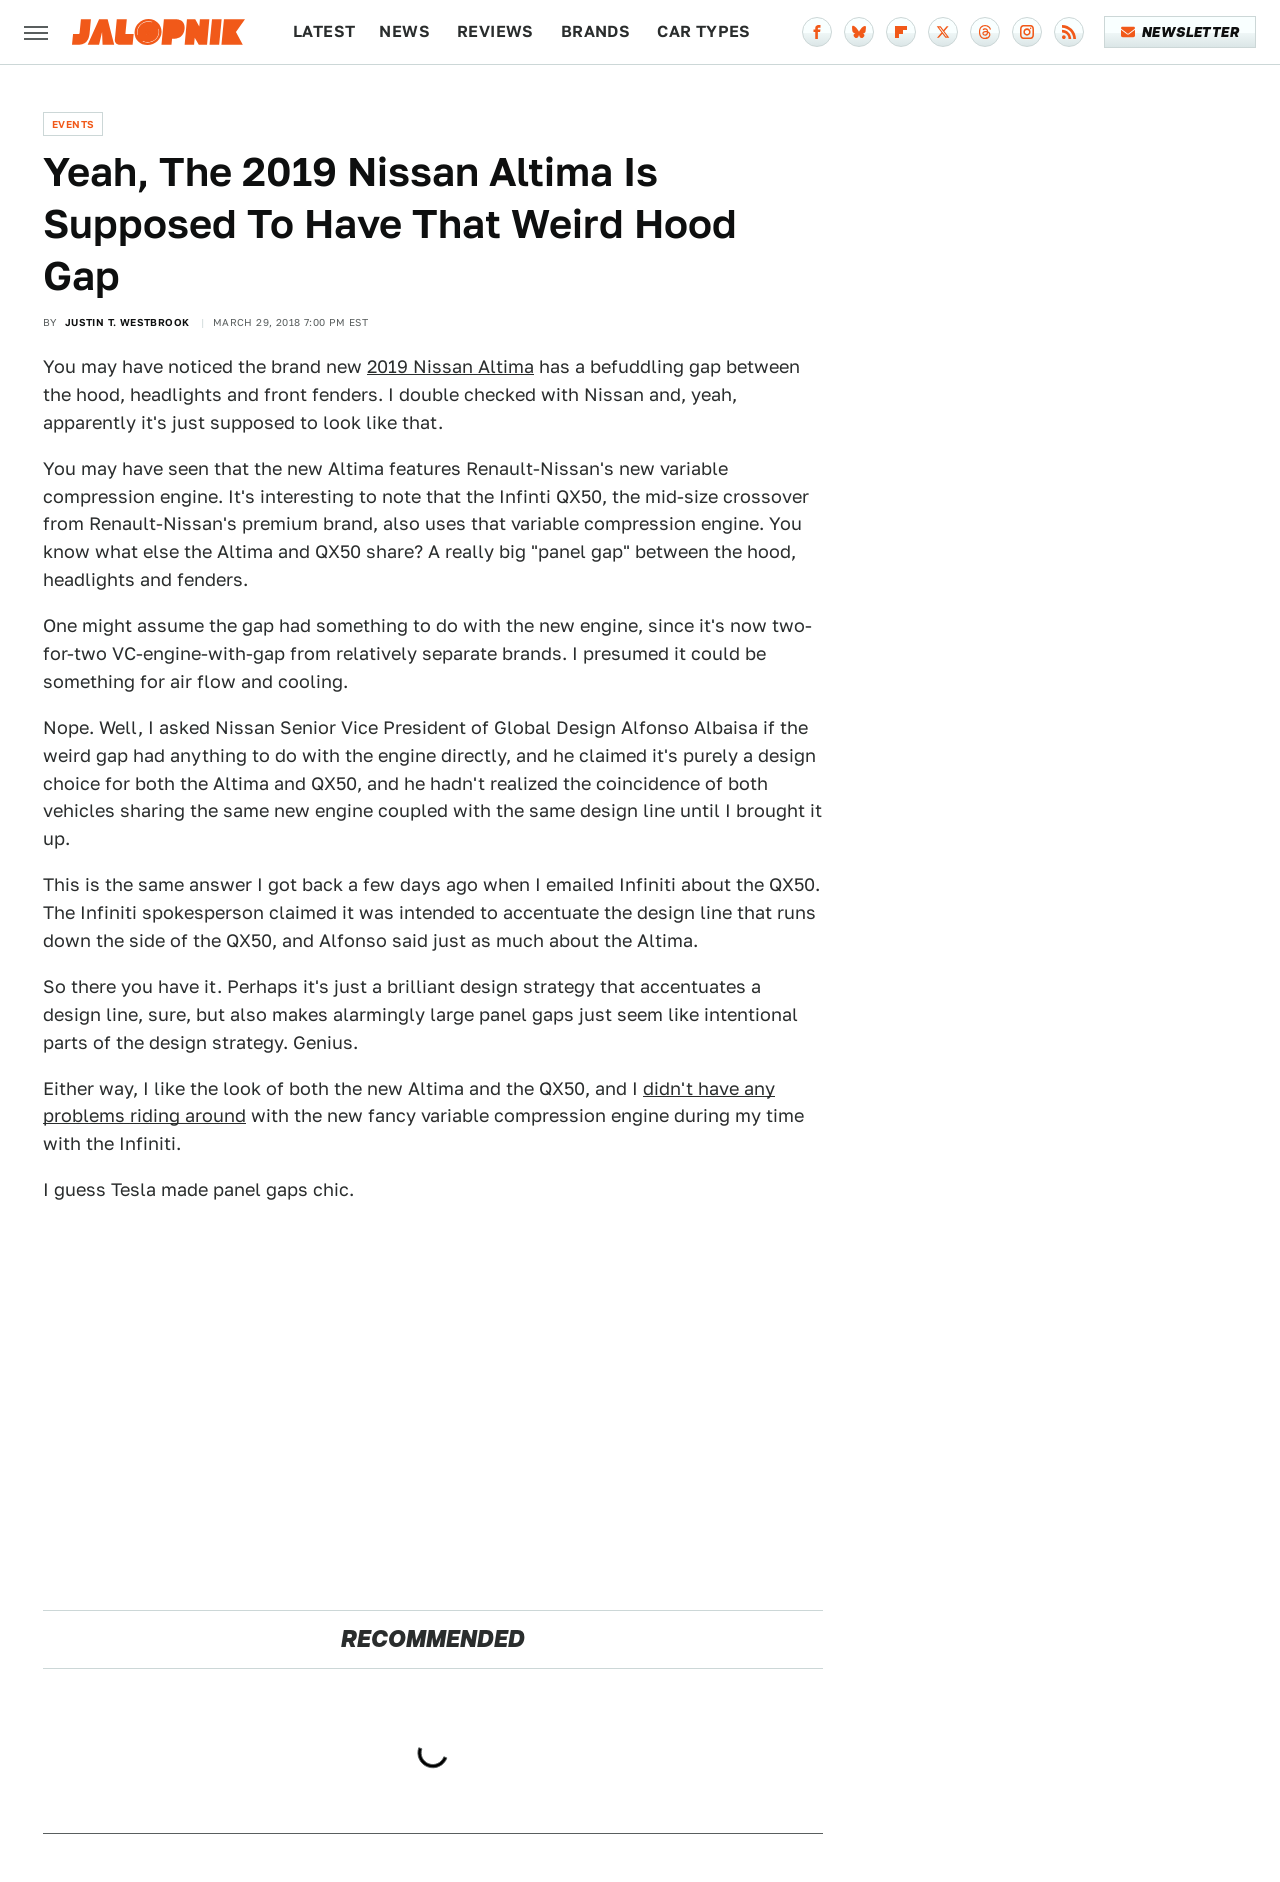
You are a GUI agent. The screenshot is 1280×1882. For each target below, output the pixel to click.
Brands (595, 31)
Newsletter (1180, 32)
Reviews (495, 31)
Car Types (704, 31)
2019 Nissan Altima (450, 366)
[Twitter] (943, 32)
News (404, 31)
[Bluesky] (859, 32)
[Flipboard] (901, 32)
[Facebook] (817, 32)
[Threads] (985, 32)
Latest (324, 31)
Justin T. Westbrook (127, 322)
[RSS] (1069, 32)
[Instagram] (1027, 32)
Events (73, 124)
